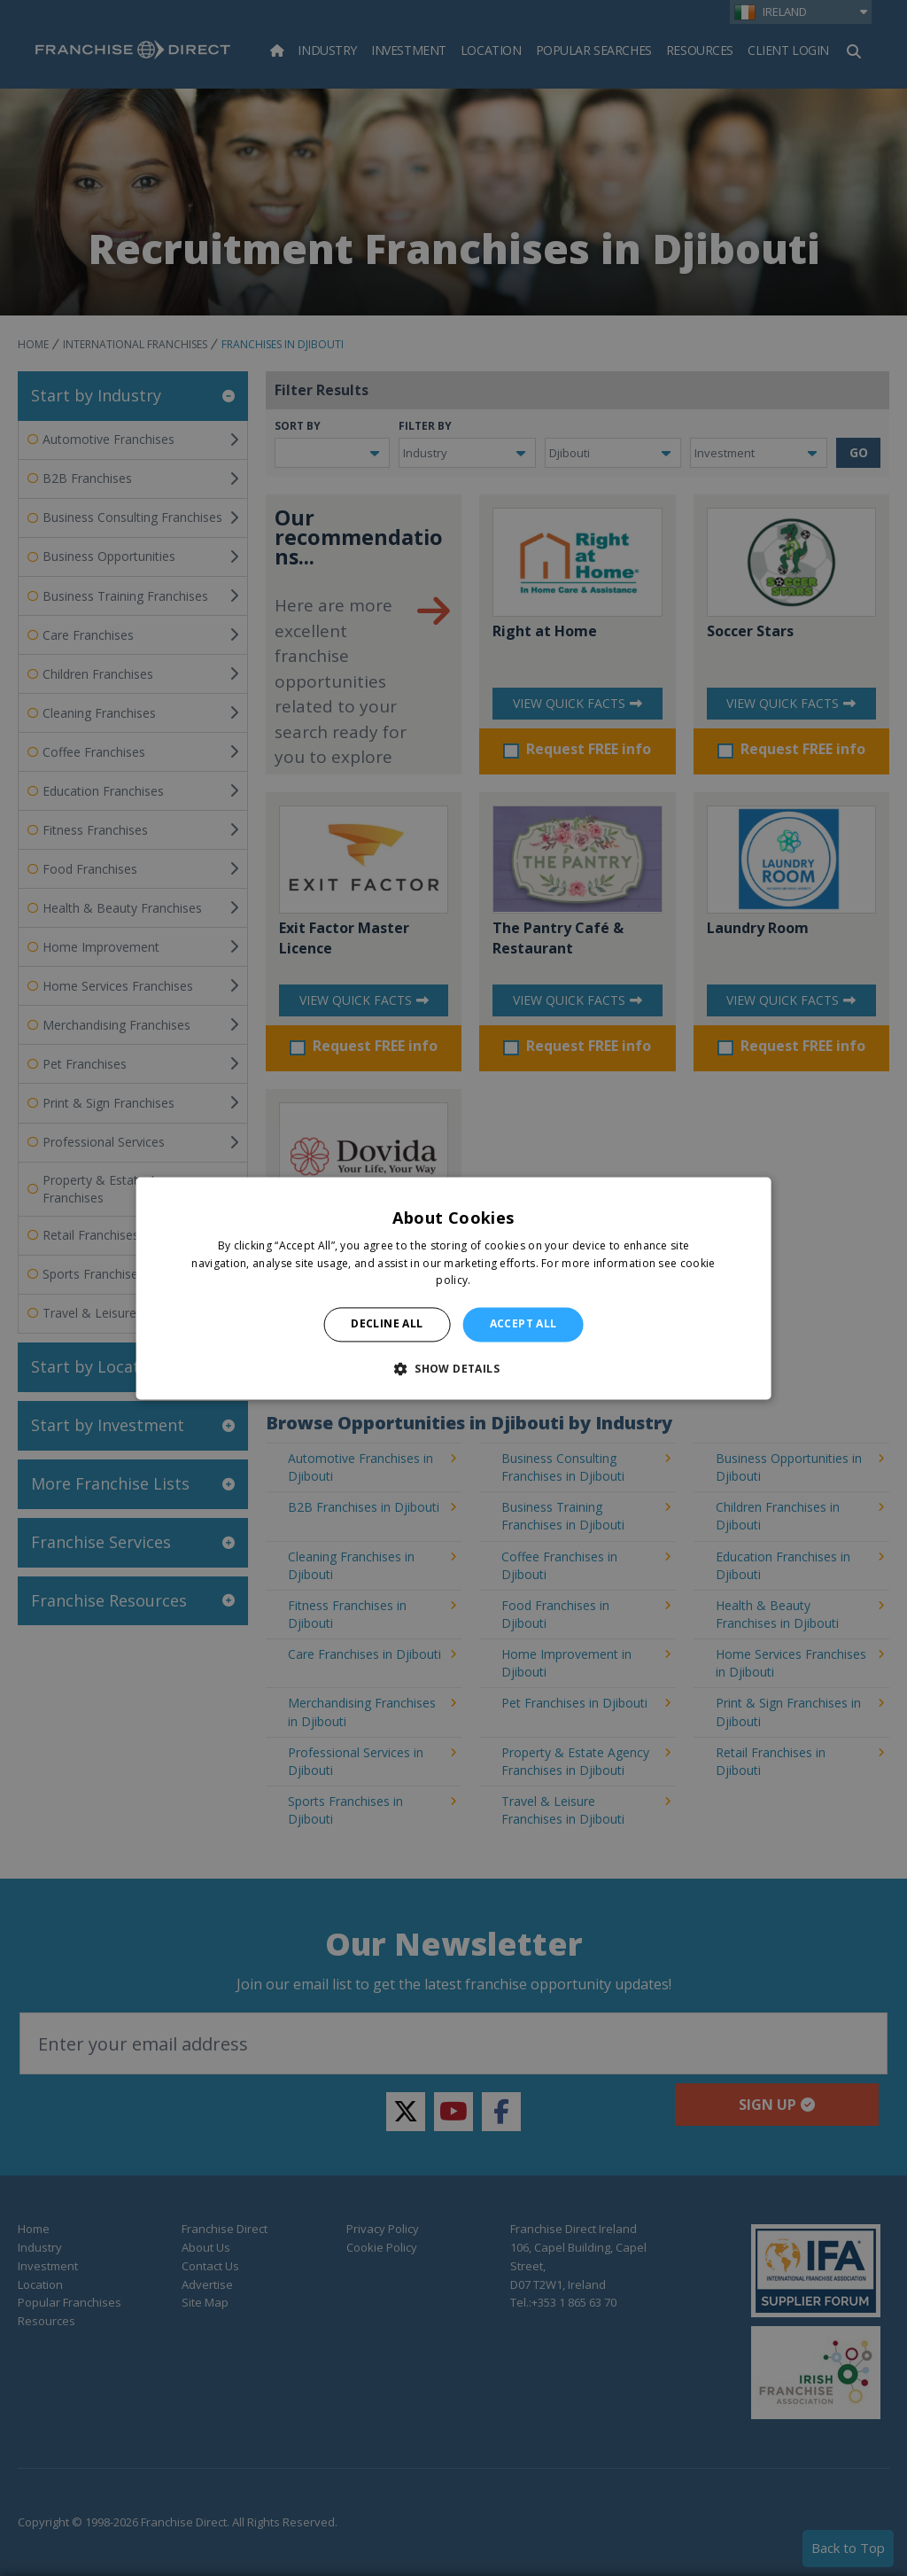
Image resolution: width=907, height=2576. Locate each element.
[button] (453, 1368)
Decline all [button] (386, 1324)
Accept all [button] (523, 1324)
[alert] (453, 1288)
